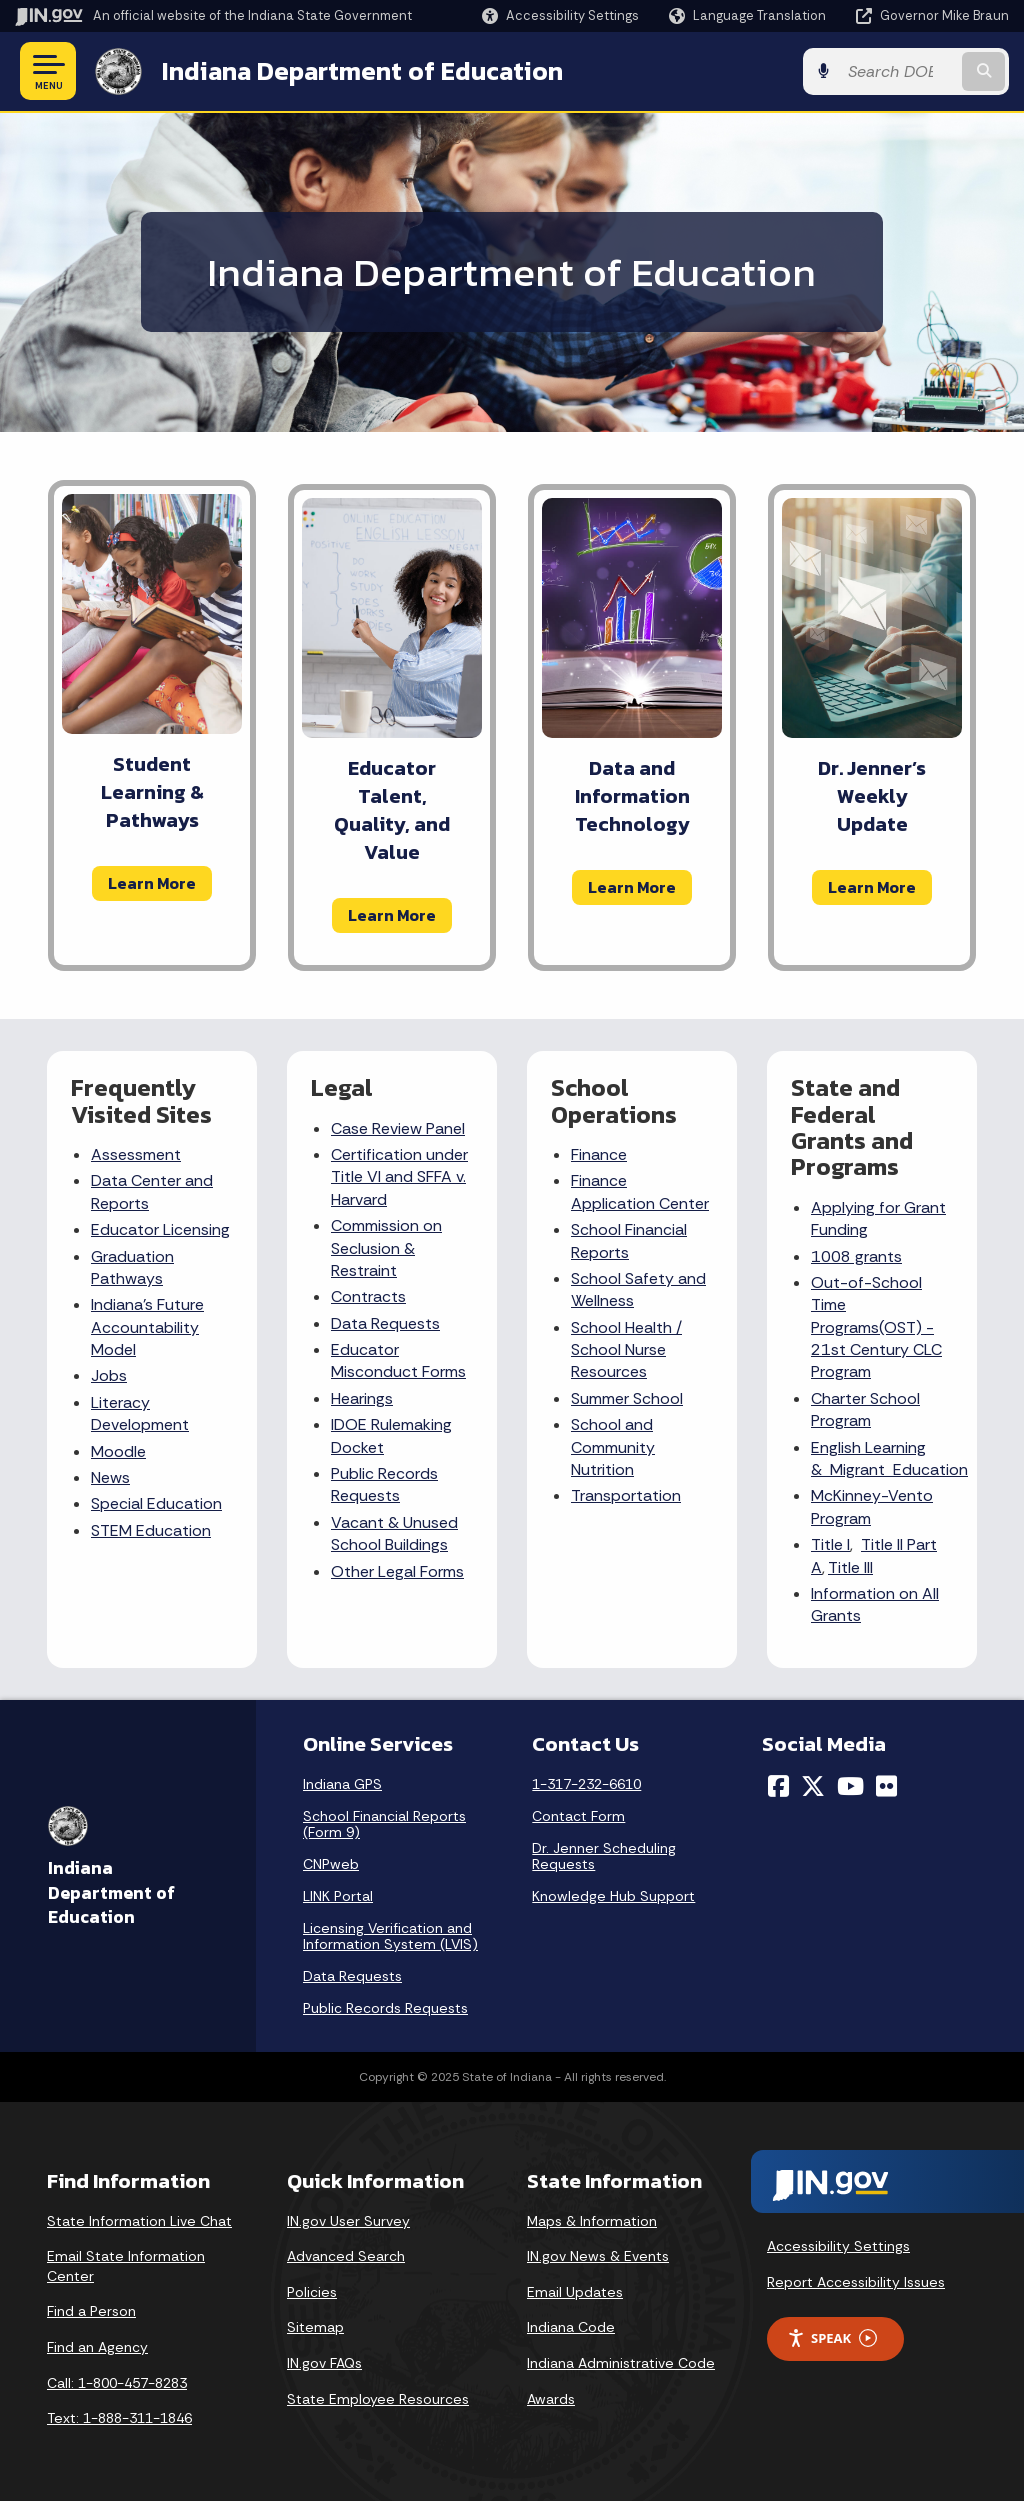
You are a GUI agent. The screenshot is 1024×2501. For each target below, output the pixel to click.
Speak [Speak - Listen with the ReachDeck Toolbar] (832, 2338)
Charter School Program (865, 1409)
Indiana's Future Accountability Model (147, 1327)
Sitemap (315, 2327)
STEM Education (151, 1530)
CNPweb (331, 1864)
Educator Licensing (160, 1229)
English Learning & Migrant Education (889, 1458)
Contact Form (578, 1816)
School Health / (626, 1327)
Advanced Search (346, 2256)
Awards (551, 2399)
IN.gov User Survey (348, 2221)
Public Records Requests (384, 1484)
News (110, 1477)
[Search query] (898, 71)
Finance (599, 1154)
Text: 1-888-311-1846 (119, 2418)
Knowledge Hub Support (613, 1896)
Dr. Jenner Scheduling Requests (604, 1856)
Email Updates (575, 2292)
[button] (560, 15)
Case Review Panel (398, 1128)
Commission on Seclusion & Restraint (386, 1248)
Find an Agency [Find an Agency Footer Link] (97, 2347)
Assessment (136, 1154)
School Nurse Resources (618, 1360)
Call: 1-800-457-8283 (117, 2383)
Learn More (152, 883)
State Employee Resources (378, 2399)
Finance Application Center (640, 1191)
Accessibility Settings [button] (838, 2246)
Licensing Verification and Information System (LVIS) (390, 1936)
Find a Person (91, 2311)
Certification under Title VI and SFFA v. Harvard (399, 1177)
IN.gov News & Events (598, 2256)
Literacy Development (140, 1413)
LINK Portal (338, 1896)
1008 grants (856, 1256)
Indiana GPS (342, 1784)
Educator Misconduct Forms (398, 1360)
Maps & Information (592, 2221)
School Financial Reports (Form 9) (384, 1824)
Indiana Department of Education (362, 71)
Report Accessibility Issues (856, 2282)
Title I (830, 1544)
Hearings (362, 1398)
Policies (312, 2292)
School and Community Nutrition (613, 1447)
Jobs (109, 1375)
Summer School (627, 1398)
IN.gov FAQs (324, 2363)
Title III (850, 1567)
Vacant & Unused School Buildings (394, 1533)
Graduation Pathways (132, 1267)
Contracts (368, 1296)
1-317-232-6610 (586, 1784)
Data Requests (385, 1323)
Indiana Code (571, 2327)
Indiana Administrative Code (621, 2363)
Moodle (118, 1451)
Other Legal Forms (397, 1571)
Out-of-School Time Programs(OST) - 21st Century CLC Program (876, 1327)
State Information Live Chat (139, 2221)
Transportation (626, 1495)
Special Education (156, 1503)
